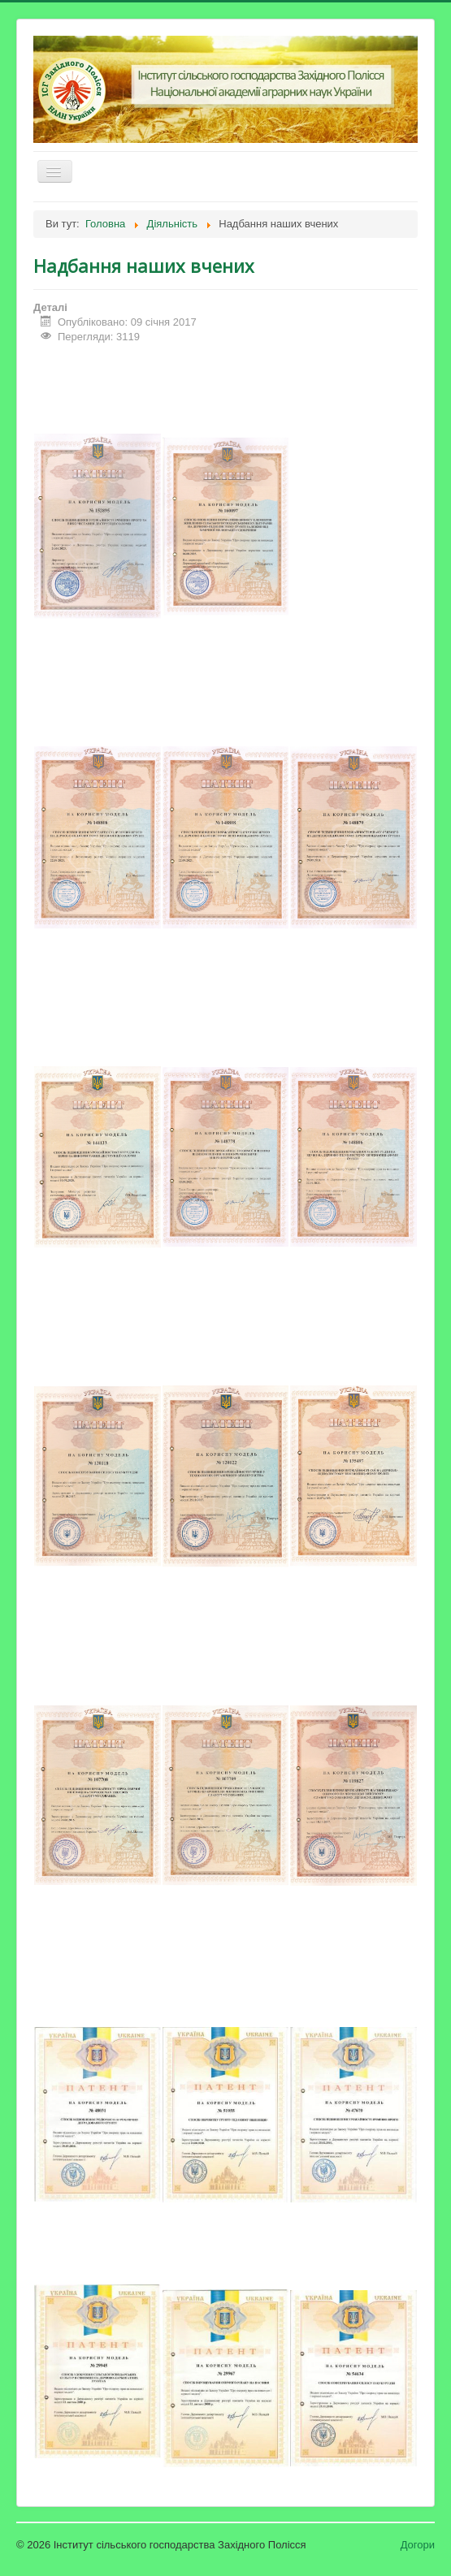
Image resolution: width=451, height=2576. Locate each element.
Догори (418, 2545)
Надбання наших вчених (143, 265)
